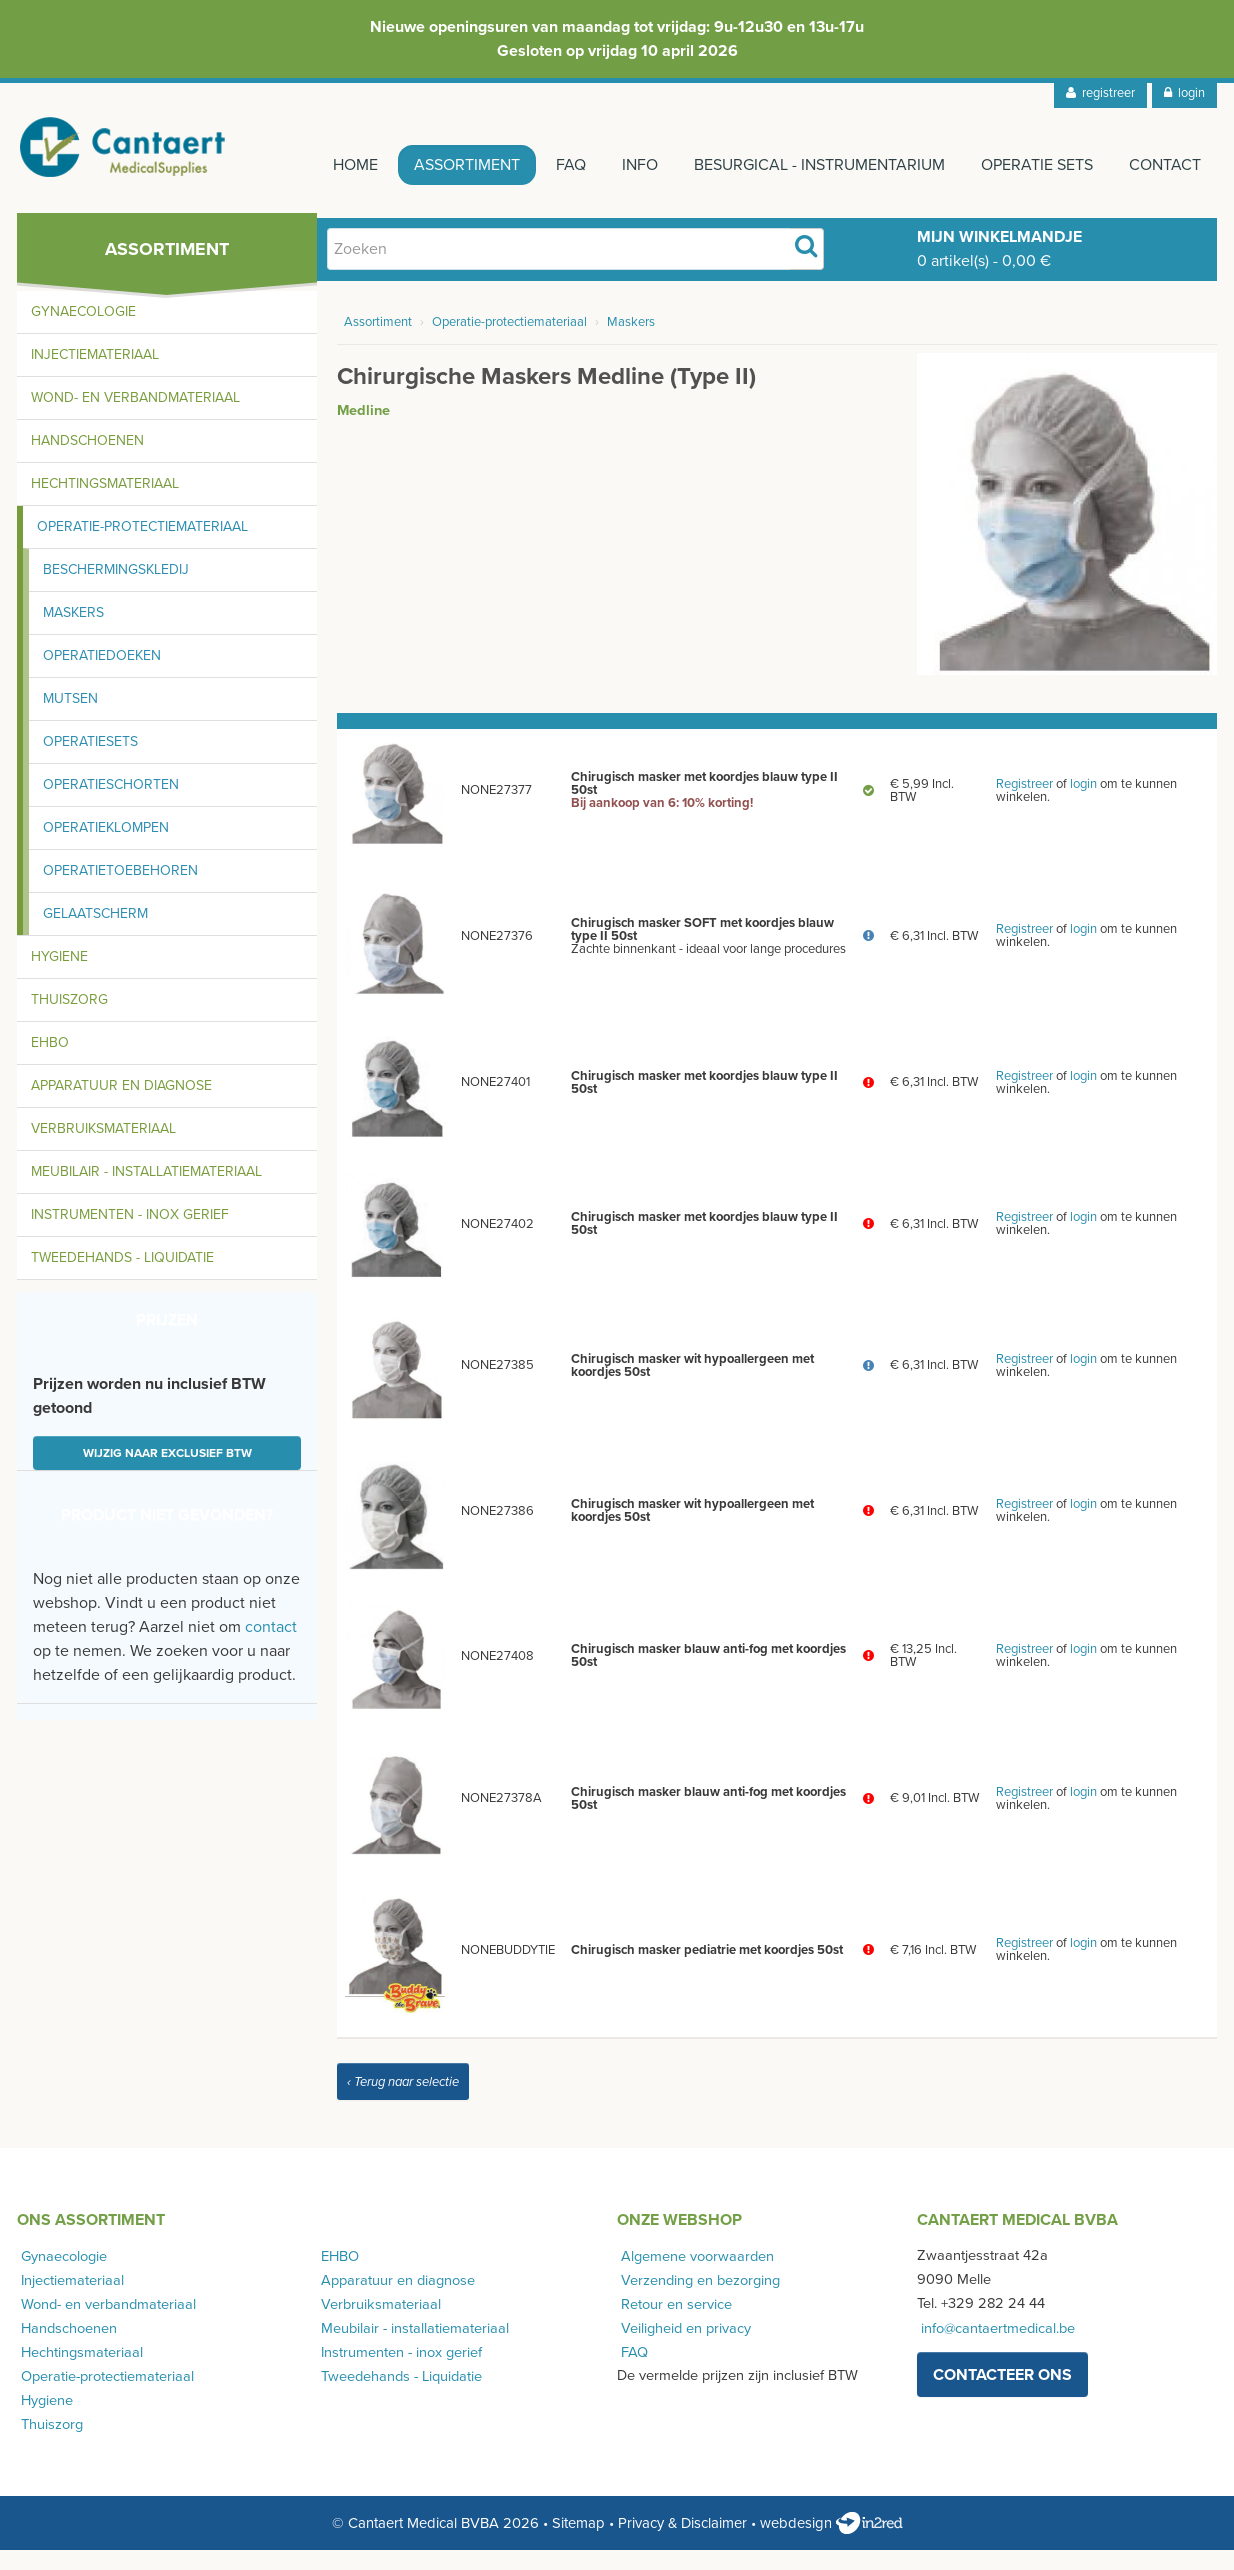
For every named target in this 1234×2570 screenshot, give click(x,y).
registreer (1100, 93)
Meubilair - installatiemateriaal (146, 1191)
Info (622, 165)
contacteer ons (1002, 2395)
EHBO (50, 1062)
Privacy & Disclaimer (682, 2543)
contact (271, 1647)
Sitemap (578, 2543)
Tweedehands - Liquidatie (122, 1277)
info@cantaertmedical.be (994, 2347)
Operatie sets (1031, 165)
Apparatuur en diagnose (121, 1105)
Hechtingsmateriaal (105, 503)
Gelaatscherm (95, 933)
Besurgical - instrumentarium (807, 165)
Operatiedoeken (102, 675)
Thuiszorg (69, 1019)
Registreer (1024, 804)
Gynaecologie (83, 331)
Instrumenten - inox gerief (130, 1234)
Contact (1165, 165)
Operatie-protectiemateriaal (142, 546)
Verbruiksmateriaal (103, 1148)
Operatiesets (90, 761)
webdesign (831, 2543)
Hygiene (59, 976)
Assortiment (437, 165)
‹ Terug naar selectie (403, 2102)
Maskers (73, 632)
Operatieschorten (111, 804)
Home (319, 165)
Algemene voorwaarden (693, 2275)
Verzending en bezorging (696, 2299)
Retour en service (672, 2323)
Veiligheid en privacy (682, 2347)
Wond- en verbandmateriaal (135, 417)
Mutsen (70, 718)
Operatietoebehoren (120, 890)
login (1184, 93)
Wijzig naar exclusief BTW (167, 1473)
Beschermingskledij (116, 589)
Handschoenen (87, 460)
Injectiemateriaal (95, 374)
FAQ (547, 165)
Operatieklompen (106, 847)
